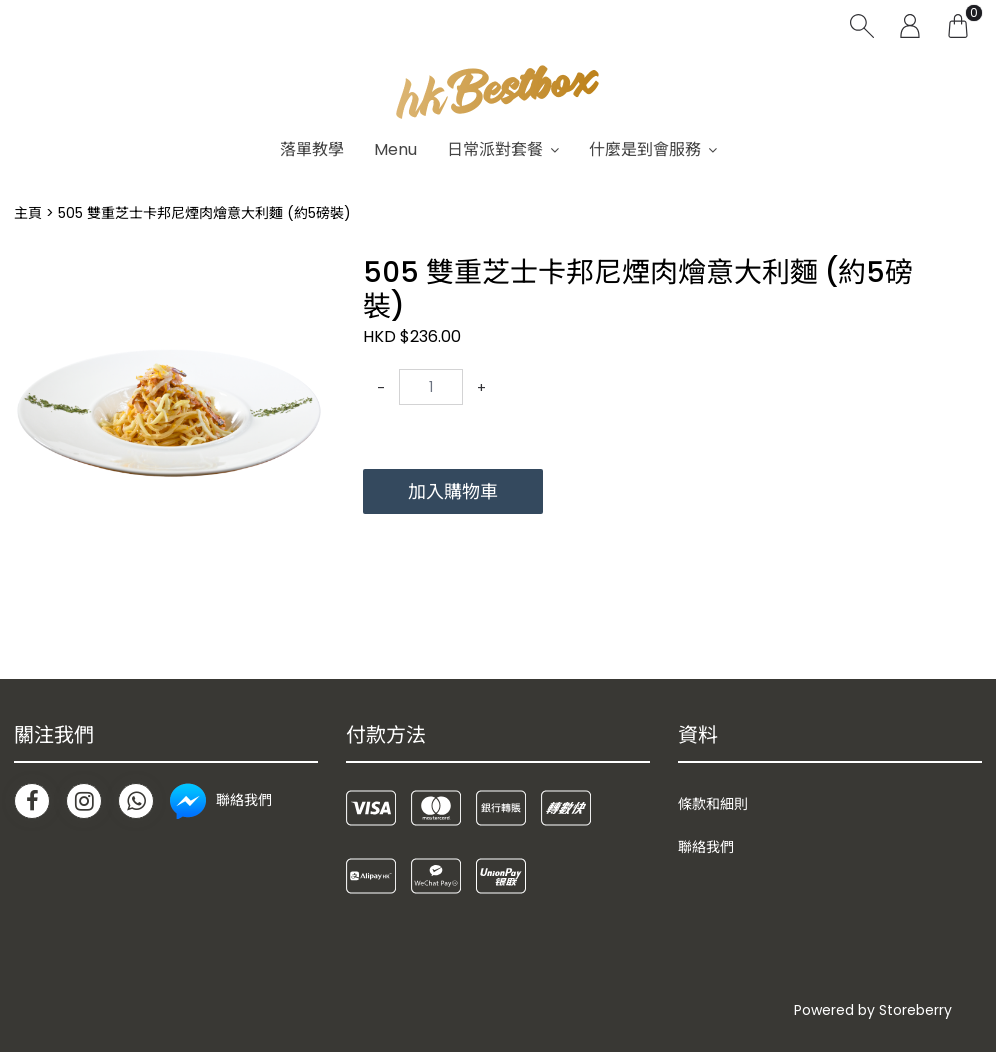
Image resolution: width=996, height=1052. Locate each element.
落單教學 (312, 149)
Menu (395, 149)
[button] (305, 274)
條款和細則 (713, 804)
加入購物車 (453, 491)
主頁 (28, 213)
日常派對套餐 (495, 149)
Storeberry (915, 1010)
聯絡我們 (706, 847)
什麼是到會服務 (645, 149)
